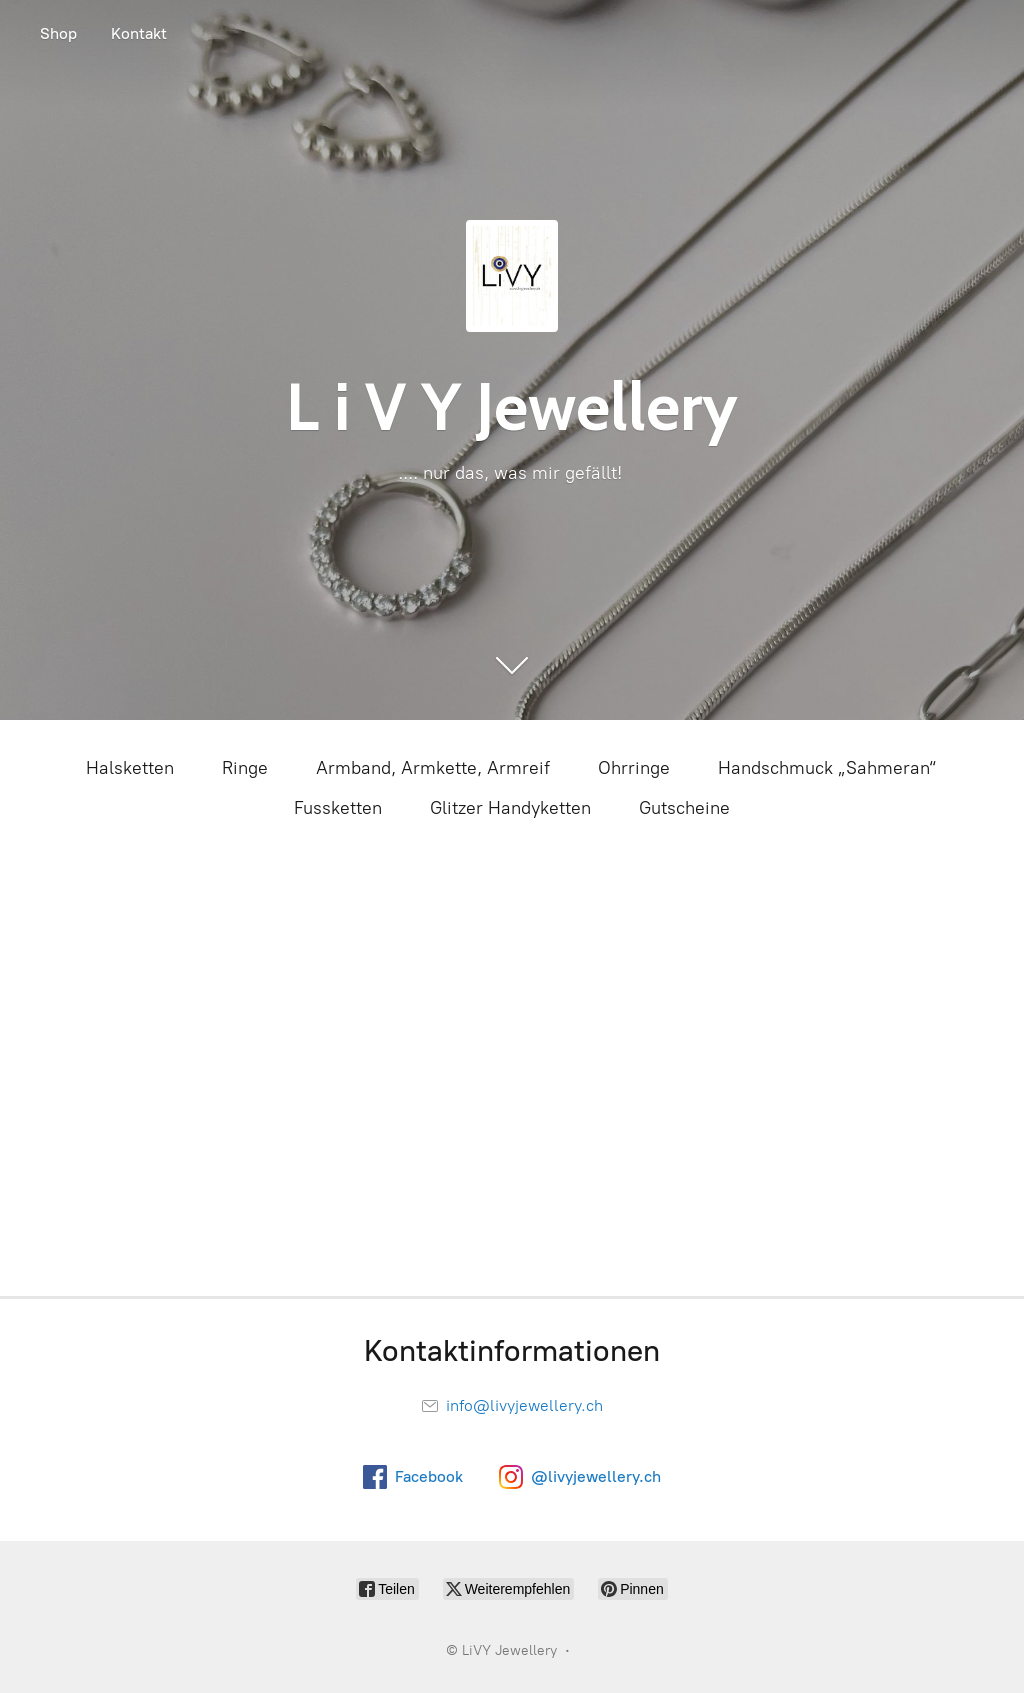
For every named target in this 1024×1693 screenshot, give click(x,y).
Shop (58, 33)
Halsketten (130, 768)
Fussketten (338, 808)
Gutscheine (684, 808)
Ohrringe (634, 768)
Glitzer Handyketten (510, 808)
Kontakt (139, 33)
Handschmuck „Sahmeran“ (828, 768)
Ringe (245, 768)
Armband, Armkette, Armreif (433, 768)
